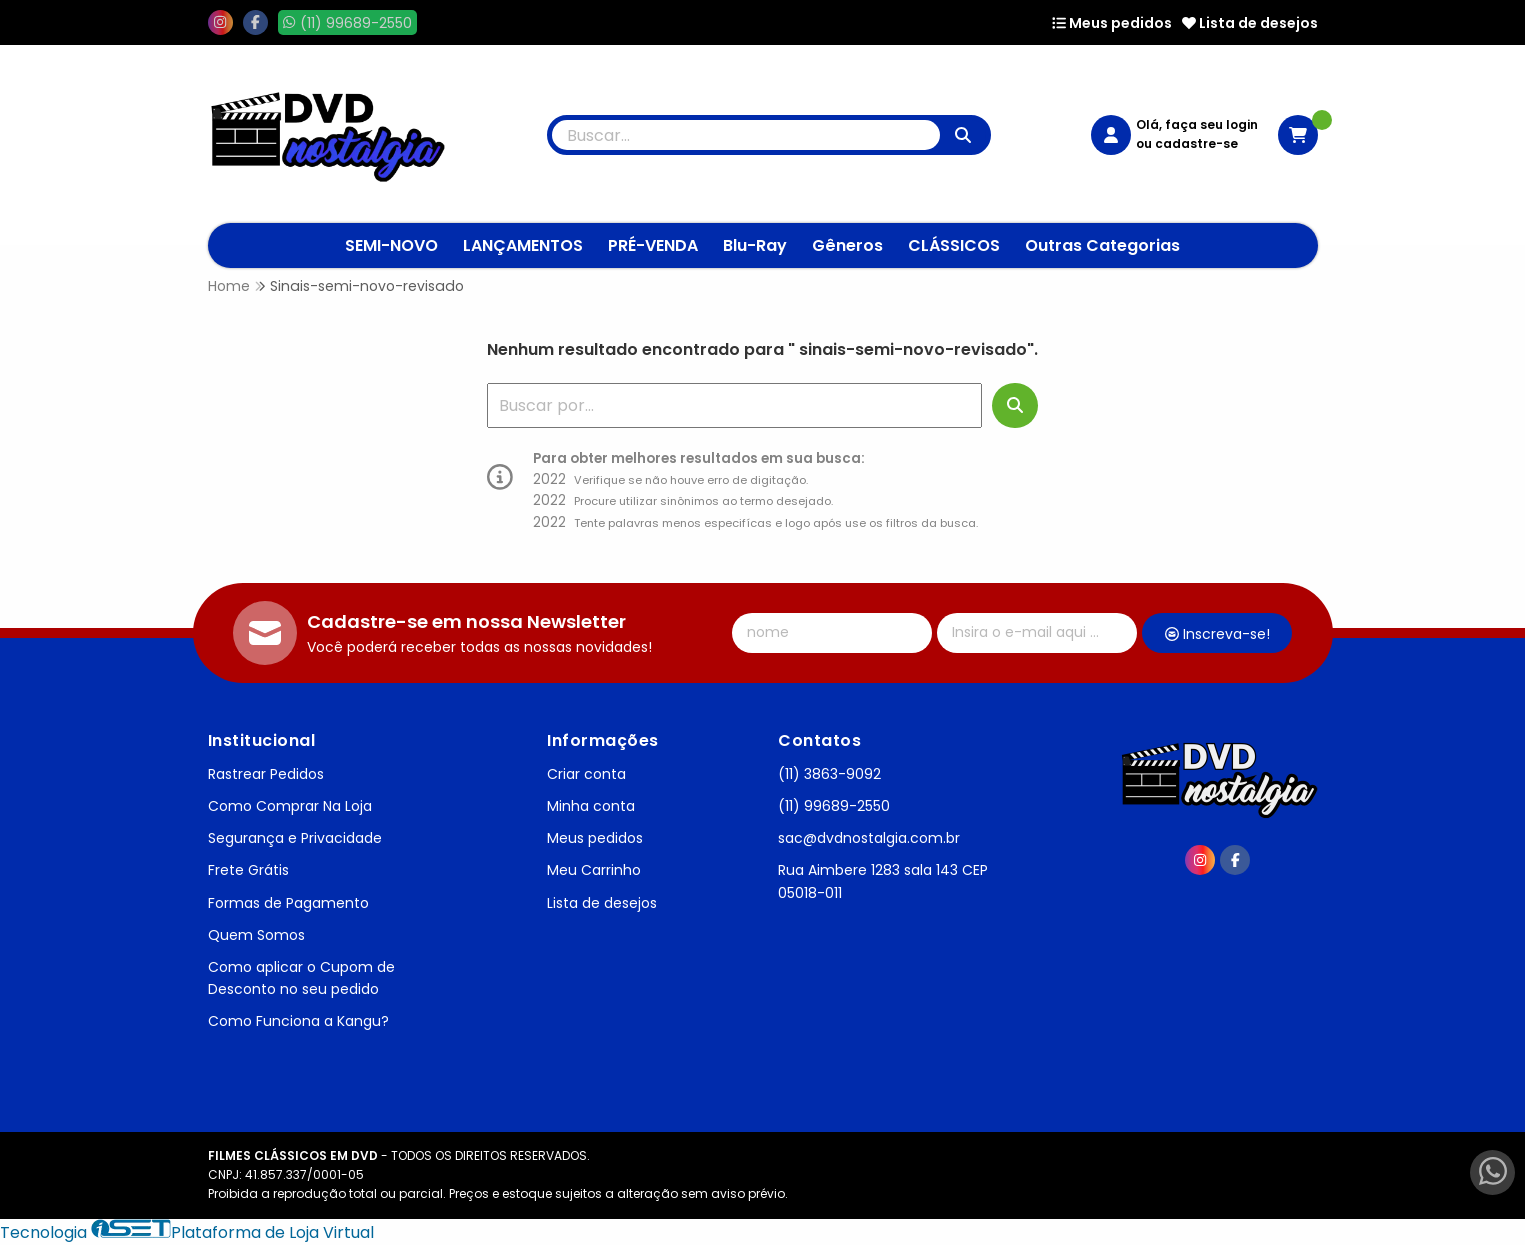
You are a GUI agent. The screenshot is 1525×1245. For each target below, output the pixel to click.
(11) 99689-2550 (834, 806)
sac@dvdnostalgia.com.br (869, 838)
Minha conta (591, 806)
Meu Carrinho (594, 870)
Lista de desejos (1250, 23)
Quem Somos (256, 935)
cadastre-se (1196, 143)
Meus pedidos (1112, 23)
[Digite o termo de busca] (746, 135)
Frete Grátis (248, 870)
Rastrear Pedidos (266, 774)
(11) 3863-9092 (829, 774)
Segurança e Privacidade (295, 838)
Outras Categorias (1102, 245)
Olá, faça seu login (1197, 124)
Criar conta (586, 774)
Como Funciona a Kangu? (298, 1021)
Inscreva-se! (1217, 634)
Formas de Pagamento (288, 903)
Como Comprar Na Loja (290, 806)
